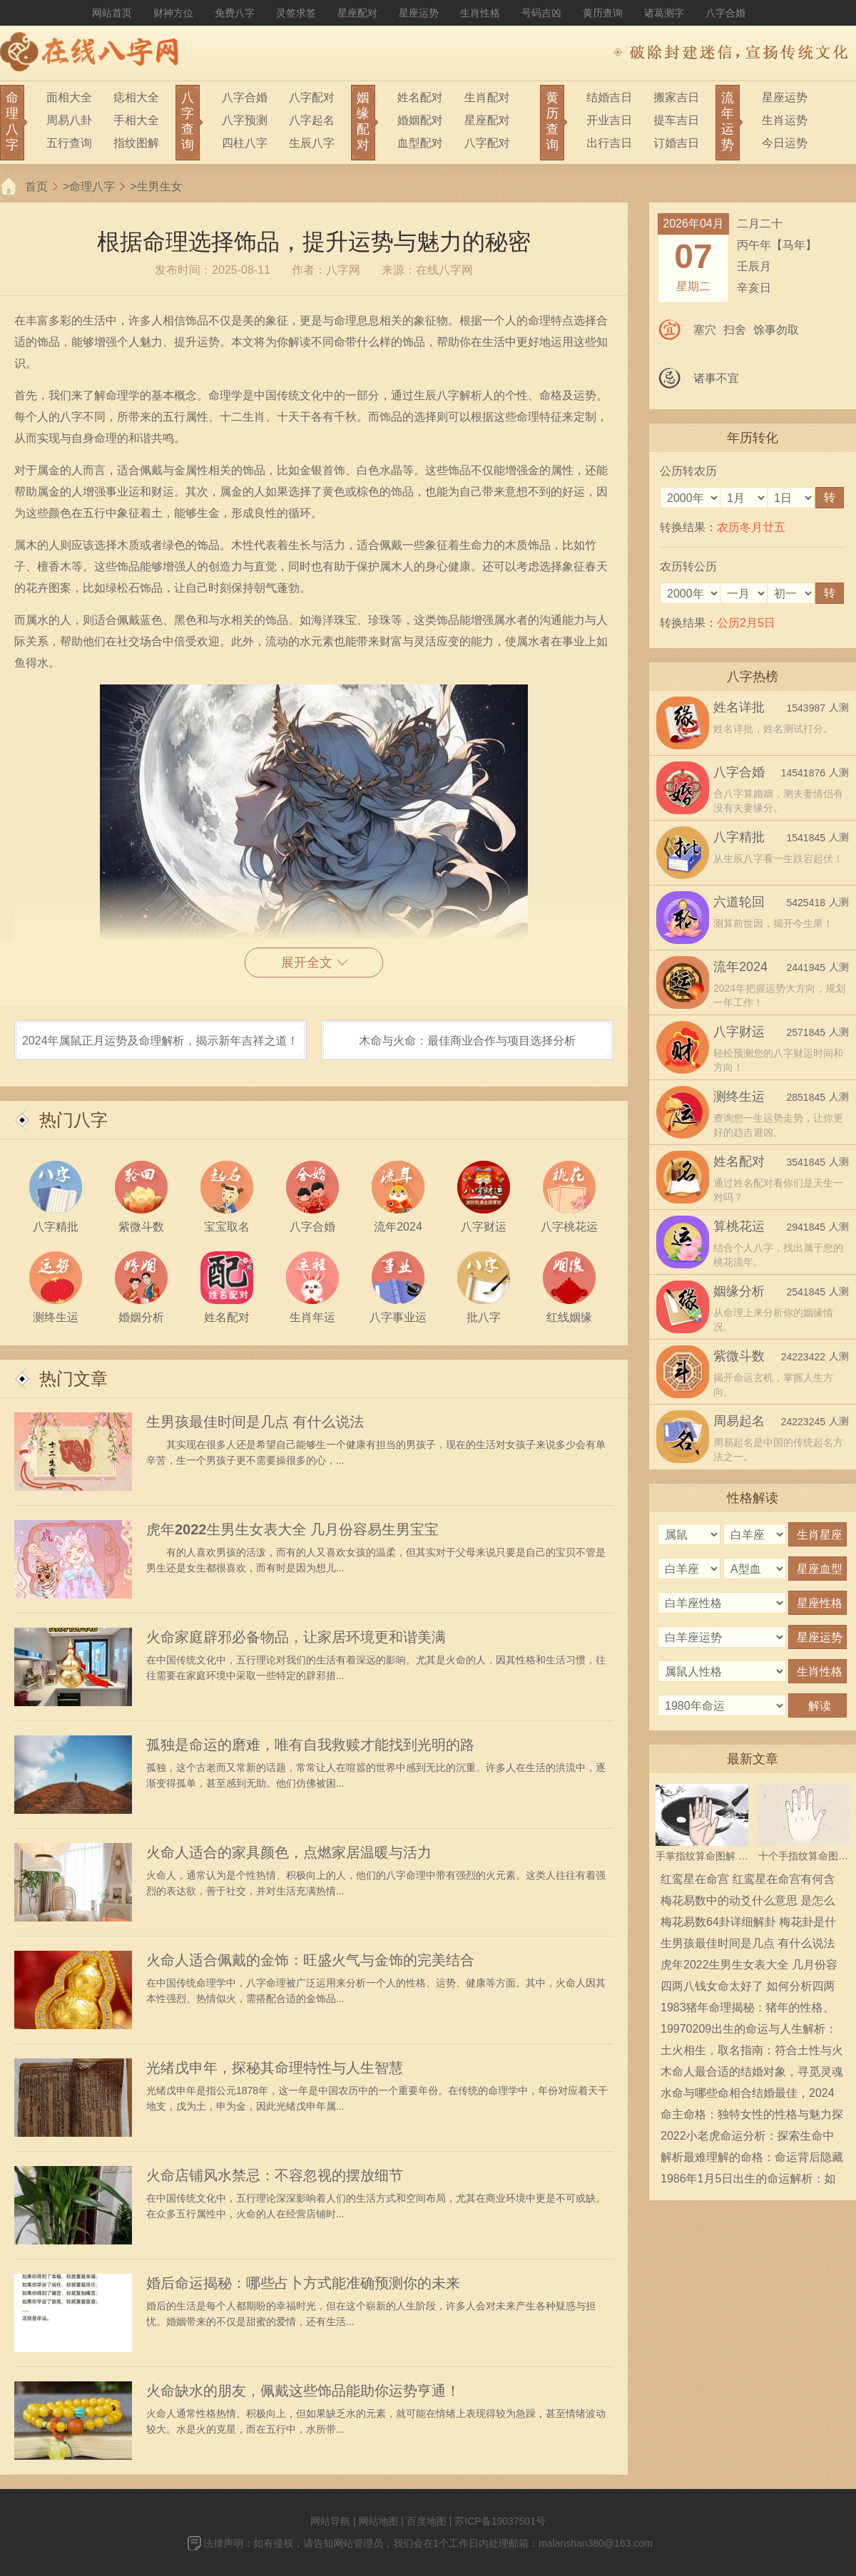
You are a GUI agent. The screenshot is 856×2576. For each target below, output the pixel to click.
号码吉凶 (541, 13)
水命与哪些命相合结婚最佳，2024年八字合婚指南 (748, 2095)
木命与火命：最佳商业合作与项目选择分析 (467, 1041)
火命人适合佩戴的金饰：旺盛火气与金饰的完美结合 (310, 1960)
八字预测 (245, 120)
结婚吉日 (609, 97)
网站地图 (378, 2521)
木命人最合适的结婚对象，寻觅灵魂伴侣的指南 (752, 2074)
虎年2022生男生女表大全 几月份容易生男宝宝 (292, 1529)
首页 (36, 186)
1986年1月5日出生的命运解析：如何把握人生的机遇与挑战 (748, 2181)
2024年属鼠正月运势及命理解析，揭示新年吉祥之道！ (160, 1041)
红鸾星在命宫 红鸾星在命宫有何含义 (748, 1881)
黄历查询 (603, 13)
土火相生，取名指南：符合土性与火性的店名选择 (752, 2052)
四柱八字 (245, 143)
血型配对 (420, 143)
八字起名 (312, 120)
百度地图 (427, 2521)
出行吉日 (609, 143)
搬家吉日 (676, 97)
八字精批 (739, 837)
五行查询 (69, 143)
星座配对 (357, 13)
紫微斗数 (739, 1356)
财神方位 (173, 13)
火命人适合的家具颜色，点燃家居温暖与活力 (289, 1852)
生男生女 (160, 186)
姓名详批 (739, 707)
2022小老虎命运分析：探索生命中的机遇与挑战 (748, 2138)
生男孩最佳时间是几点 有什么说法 (255, 1422)
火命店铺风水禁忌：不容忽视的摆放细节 (274, 2175)
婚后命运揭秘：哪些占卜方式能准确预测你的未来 (303, 2283)
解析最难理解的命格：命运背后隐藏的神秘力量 (752, 2159)
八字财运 (739, 1032)
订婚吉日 (676, 143)
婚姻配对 (420, 120)
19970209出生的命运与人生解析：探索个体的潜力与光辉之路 (749, 2031)
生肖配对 (487, 97)
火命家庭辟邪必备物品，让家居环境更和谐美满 (296, 1637)
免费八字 (235, 13)
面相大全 (69, 97)
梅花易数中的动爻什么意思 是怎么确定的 (748, 1903)
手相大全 (136, 120)
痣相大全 (136, 97)
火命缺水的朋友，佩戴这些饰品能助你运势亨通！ (303, 2390)
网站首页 (112, 13)
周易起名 (739, 1421)
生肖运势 (784, 120)
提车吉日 (676, 120)
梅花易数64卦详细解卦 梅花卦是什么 (748, 1924)
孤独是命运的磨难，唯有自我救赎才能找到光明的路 (310, 1745)
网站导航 (330, 2521)
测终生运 (739, 1096)
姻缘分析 (739, 1291)
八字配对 (312, 97)
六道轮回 (739, 902)
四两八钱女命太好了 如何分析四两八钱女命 (748, 1988)
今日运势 (784, 143)
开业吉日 (609, 120)
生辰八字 (312, 143)
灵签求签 (296, 13)
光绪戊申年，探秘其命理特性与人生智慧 (274, 2067)
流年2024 (740, 967)
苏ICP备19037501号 (500, 2521)
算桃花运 (739, 1226)
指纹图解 (136, 143)
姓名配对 (420, 97)
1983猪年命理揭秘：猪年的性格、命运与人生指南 (748, 2009)
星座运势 (419, 13)
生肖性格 (480, 13)
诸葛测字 (664, 13)
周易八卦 (69, 120)
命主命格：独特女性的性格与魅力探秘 (752, 2116)
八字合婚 (725, 13)
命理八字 (92, 186)
